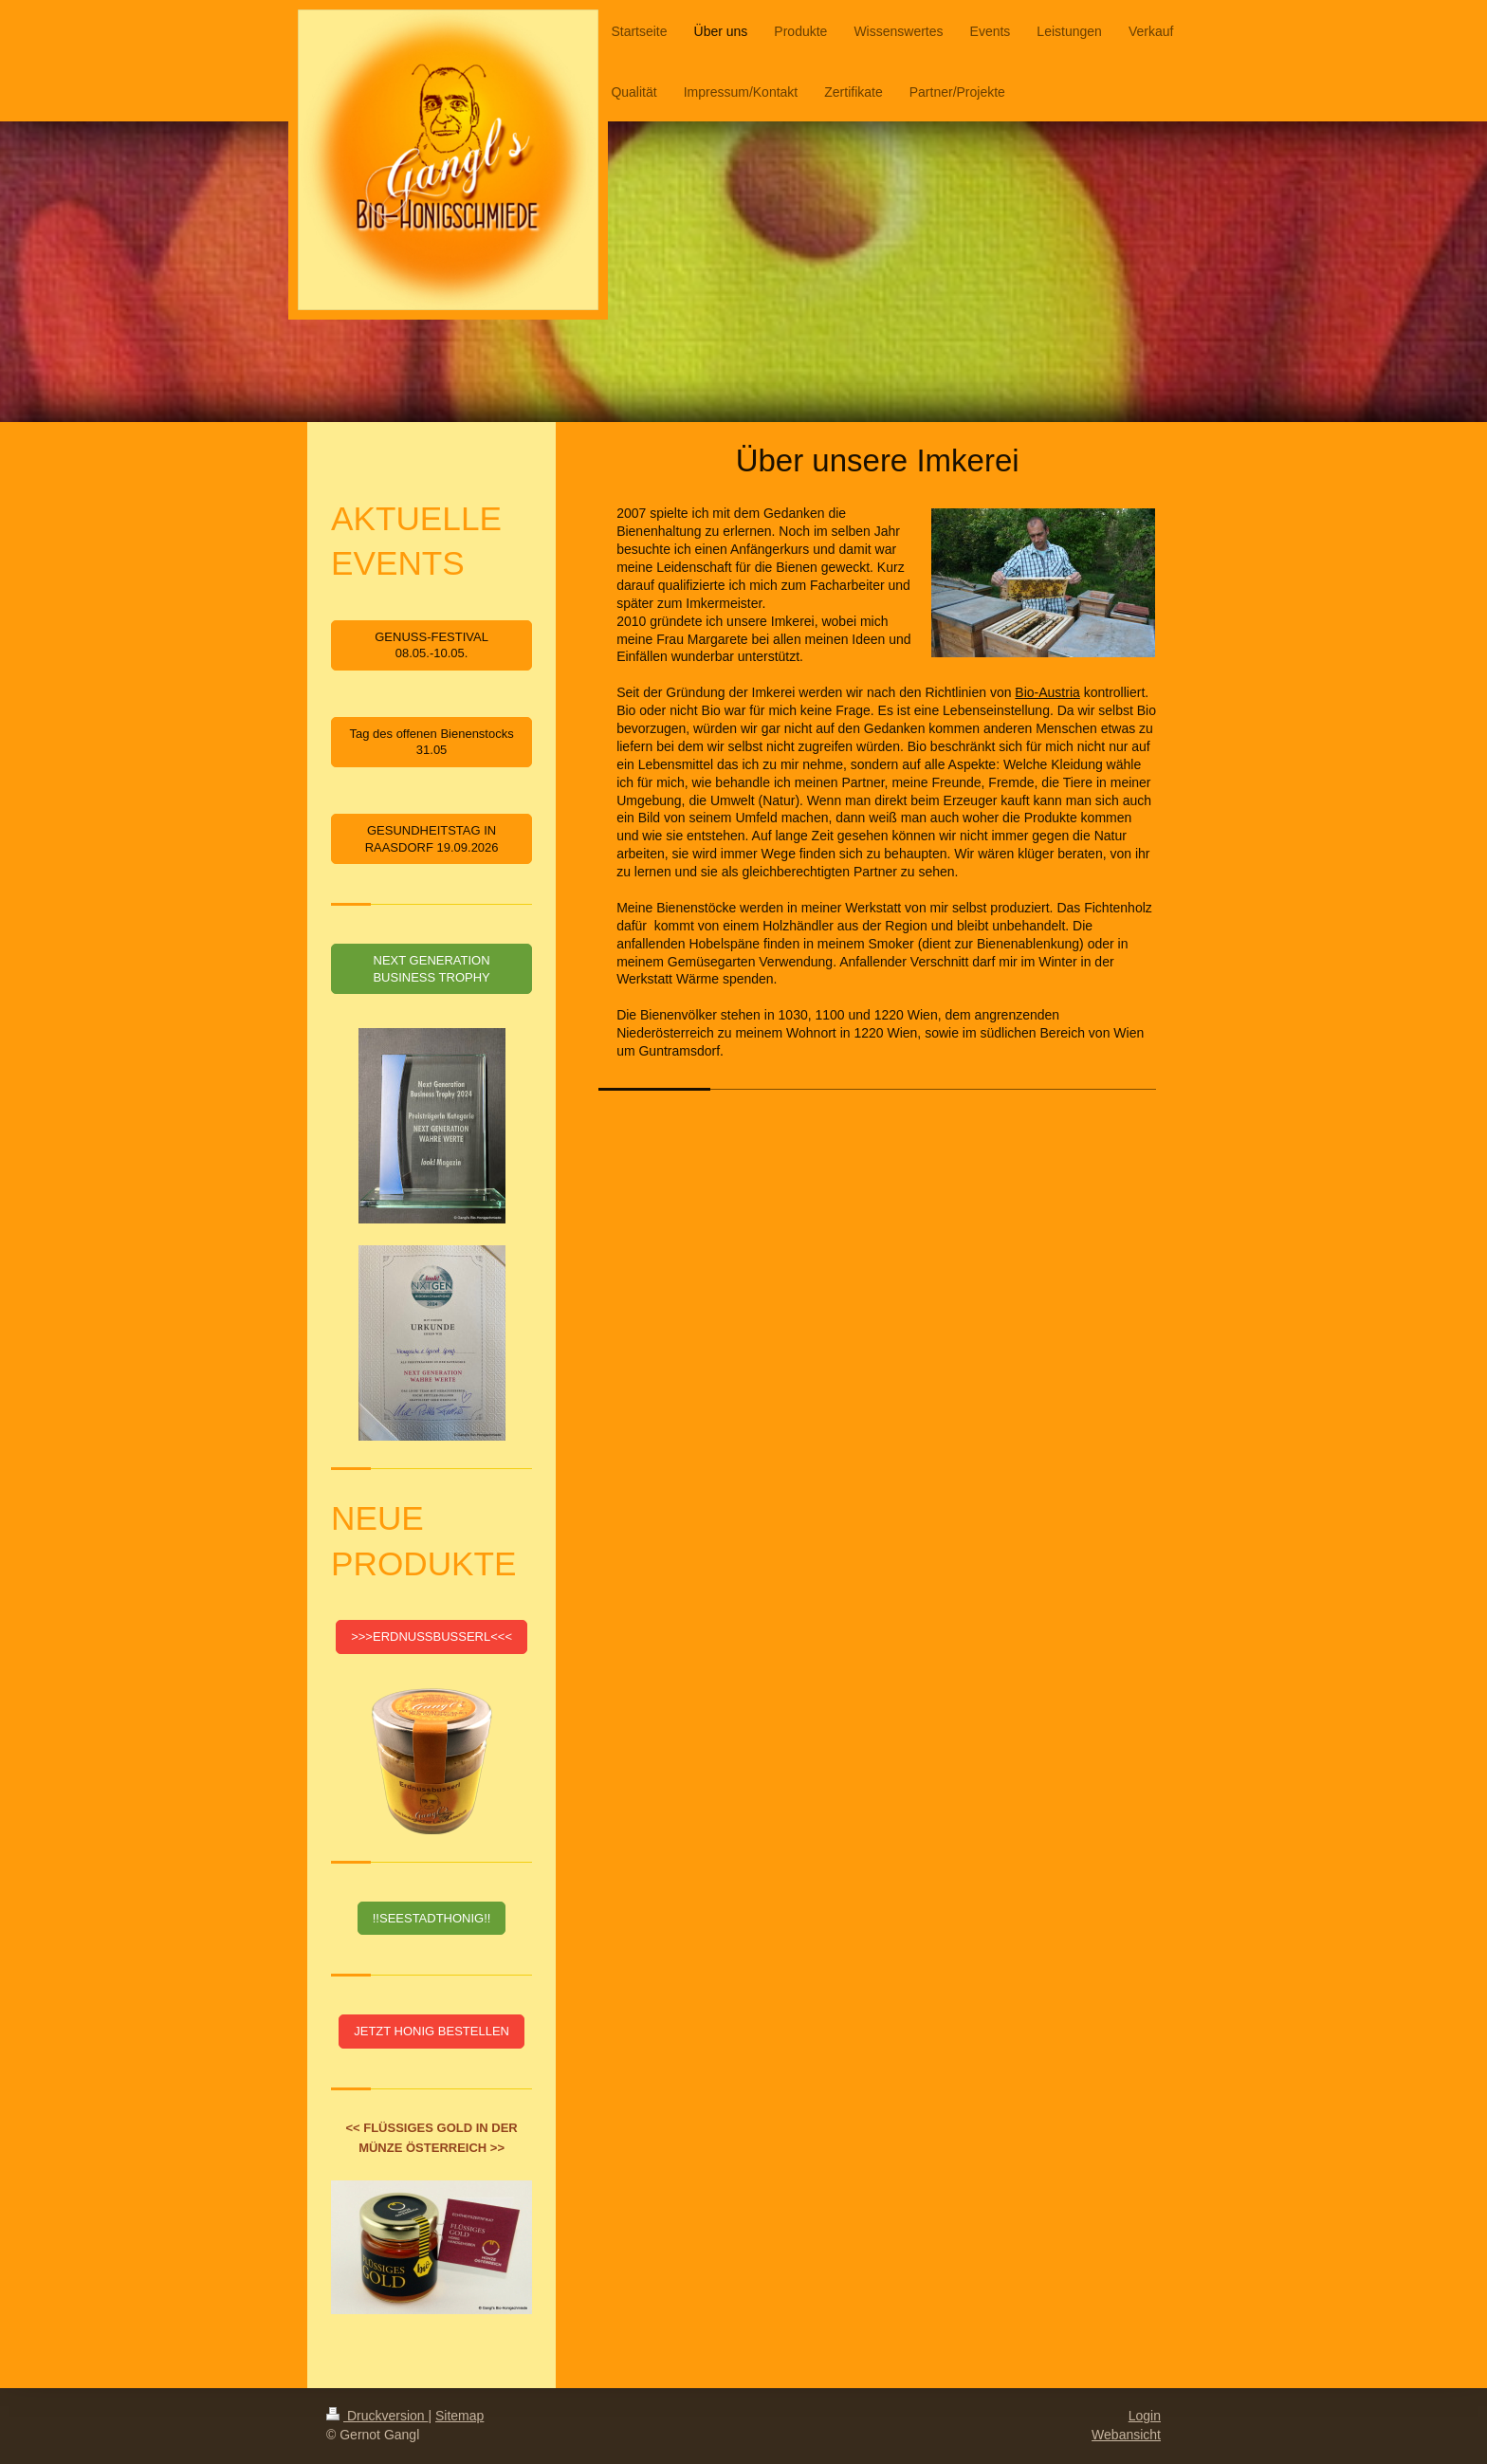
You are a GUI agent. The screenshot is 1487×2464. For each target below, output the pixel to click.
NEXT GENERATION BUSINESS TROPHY (431, 968)
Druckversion (377, 2415)
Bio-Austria (1047, 692)
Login (1145, 2415)
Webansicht (1126, 2434)
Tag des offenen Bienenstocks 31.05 (431, 742)
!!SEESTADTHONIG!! (432, 1918)
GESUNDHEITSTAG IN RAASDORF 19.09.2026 (432, 839)
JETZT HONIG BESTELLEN (431, 2031)
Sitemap (459, 2415)
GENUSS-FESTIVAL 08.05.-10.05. (431, 645)
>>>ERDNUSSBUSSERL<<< (431, 1636)
